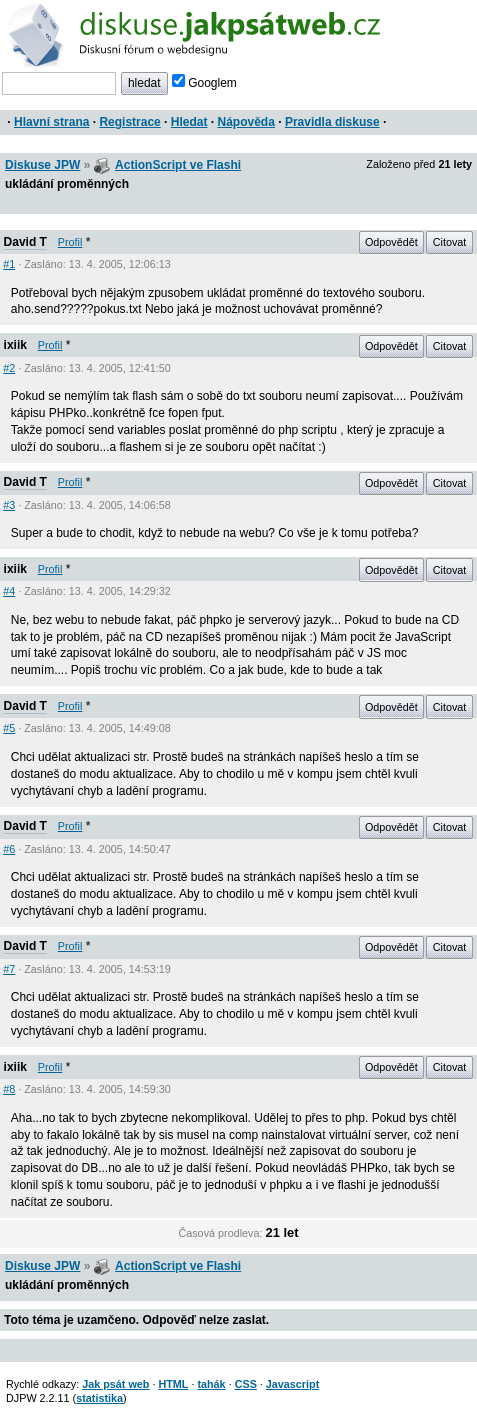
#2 (9, 368)
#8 (9, 1089)
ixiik (15, 345)
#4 (9, 591)
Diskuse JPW (42, 165)
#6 (9, 849)
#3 (9, 505)
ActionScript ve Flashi (178, 165)
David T (25, 242)
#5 (9, 728)
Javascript (292, 1384)
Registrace (129, 122)
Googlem (204, 83)
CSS (246, 1384)
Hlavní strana (51, 122)
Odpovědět (391, 242)
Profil (70, 242)
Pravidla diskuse (332, 122)
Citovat (450, 242)
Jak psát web (115, 1384)
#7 (9, 969)
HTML (173, 1384)
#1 (9, 264)
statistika (99, 1398)
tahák (211, 1384)
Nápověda (246, 122)
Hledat (189, 122)
